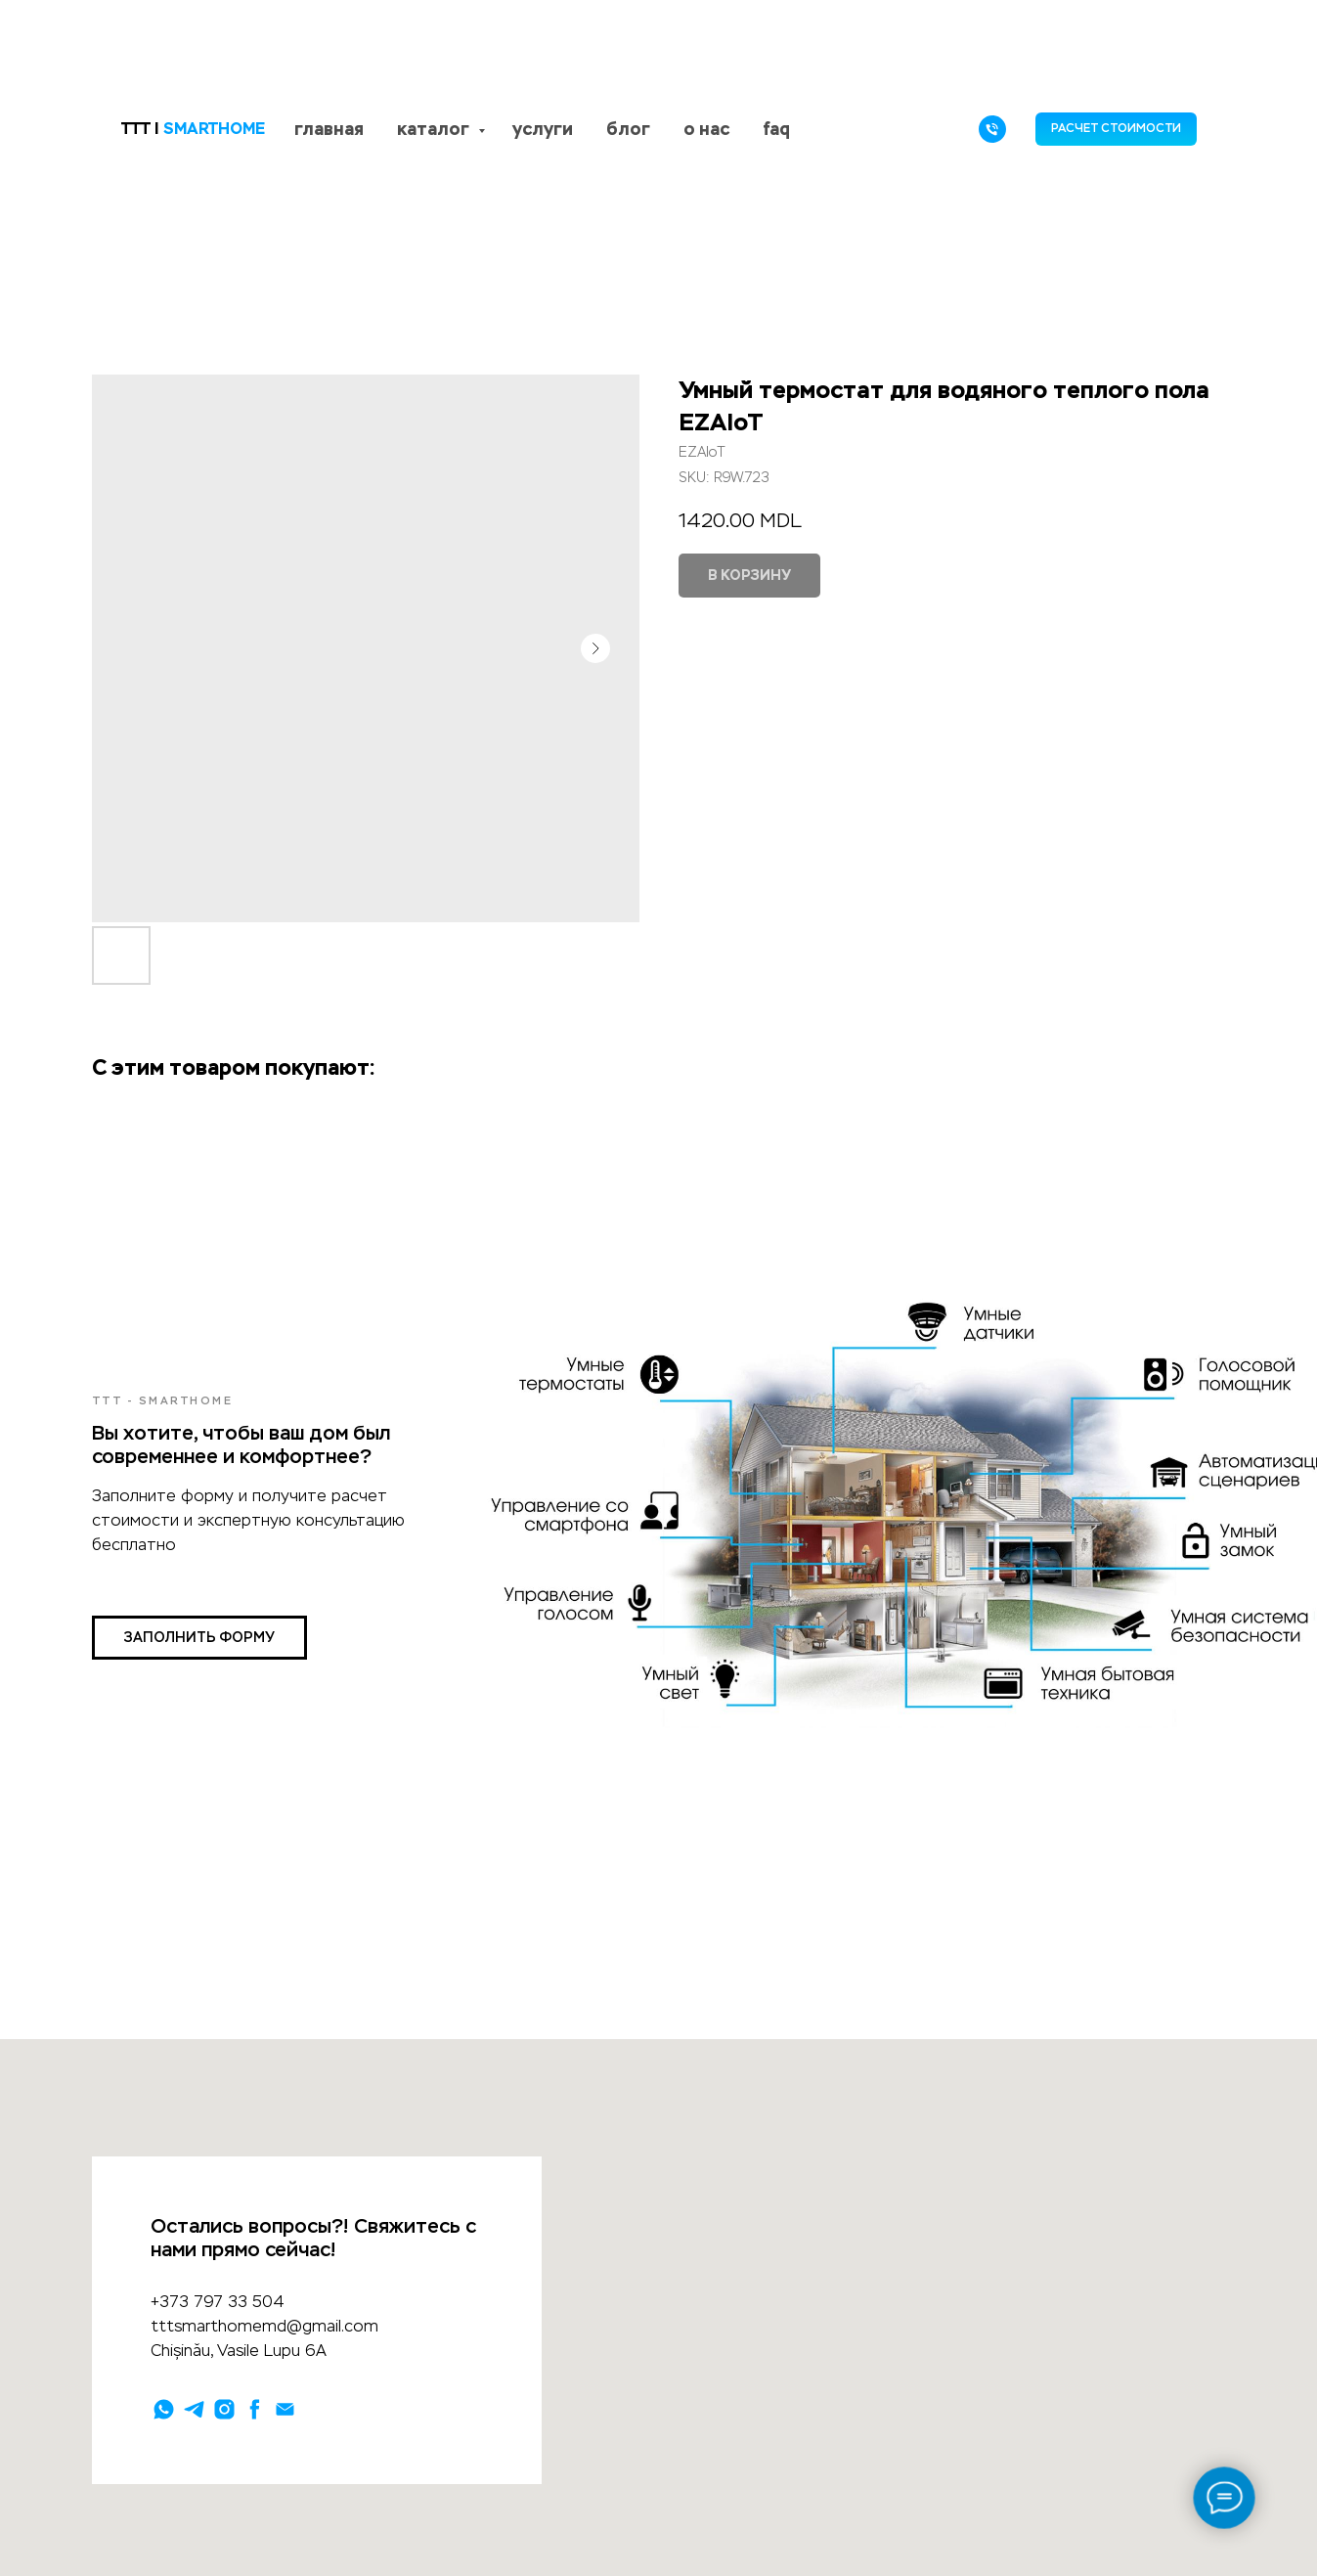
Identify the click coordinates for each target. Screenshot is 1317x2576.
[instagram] (224, 2409)
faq (776, 128)
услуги (542, 128)
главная (329, 128)
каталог (435, 128)
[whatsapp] (164, 2409)
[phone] (992, 129)
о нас (706, 128)
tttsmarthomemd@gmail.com (264, 2326)
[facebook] (254, 2409)
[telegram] (194, 2409)
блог (628, 128)
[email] (285, 2409)
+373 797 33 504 (218, 2301)
